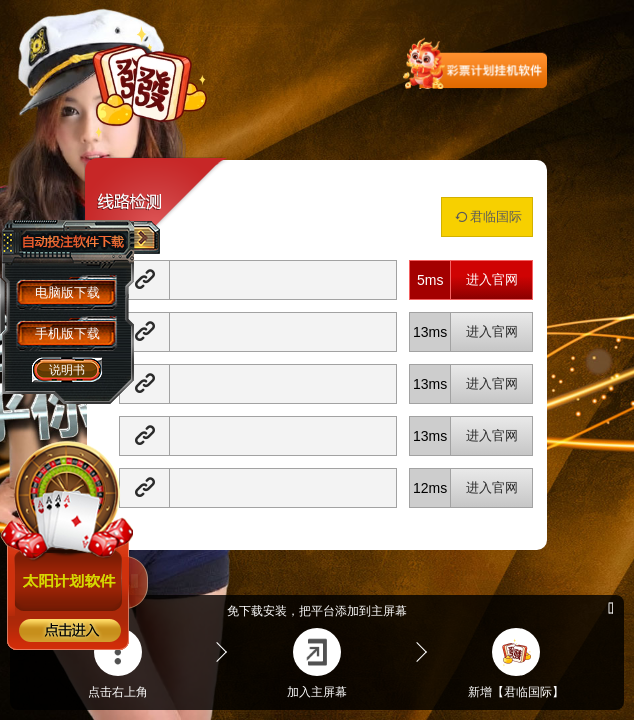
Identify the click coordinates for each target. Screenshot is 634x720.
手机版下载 (67, 333)
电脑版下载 (67, 292)
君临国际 (487, 216)
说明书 (67, 370)
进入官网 (492, 279)
